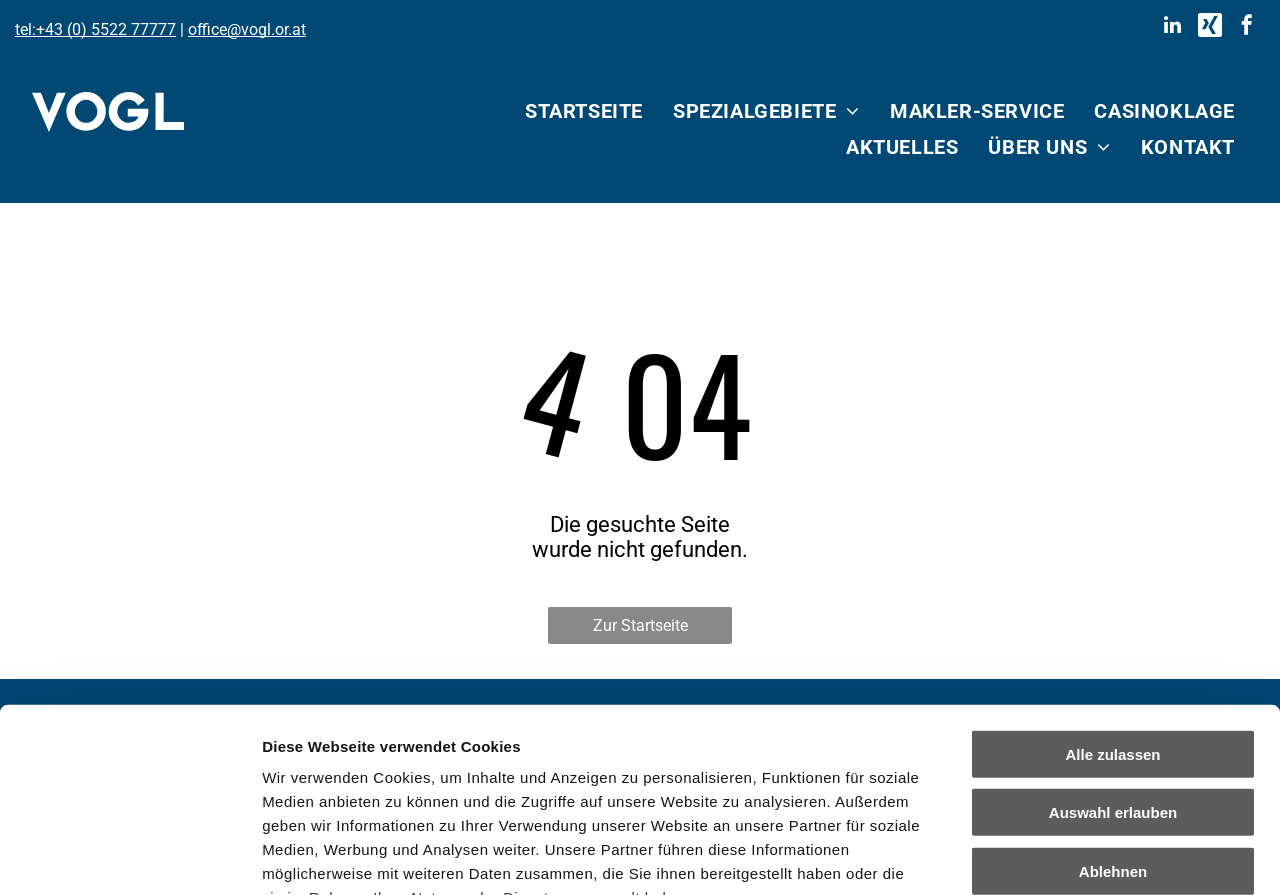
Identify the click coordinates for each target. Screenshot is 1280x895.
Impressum (490, 777)
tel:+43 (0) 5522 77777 (95, 29)
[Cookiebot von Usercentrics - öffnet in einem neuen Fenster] (129, 856)
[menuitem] (584, 111)
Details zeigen (1063, 855)
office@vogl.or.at (247, 29)
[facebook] (1247, 27)
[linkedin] (1173, 27)
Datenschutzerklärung (346, 777)
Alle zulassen (1112, 586)
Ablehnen (1113, 703)
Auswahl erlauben (1113, 644)
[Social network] (1210, 27)
